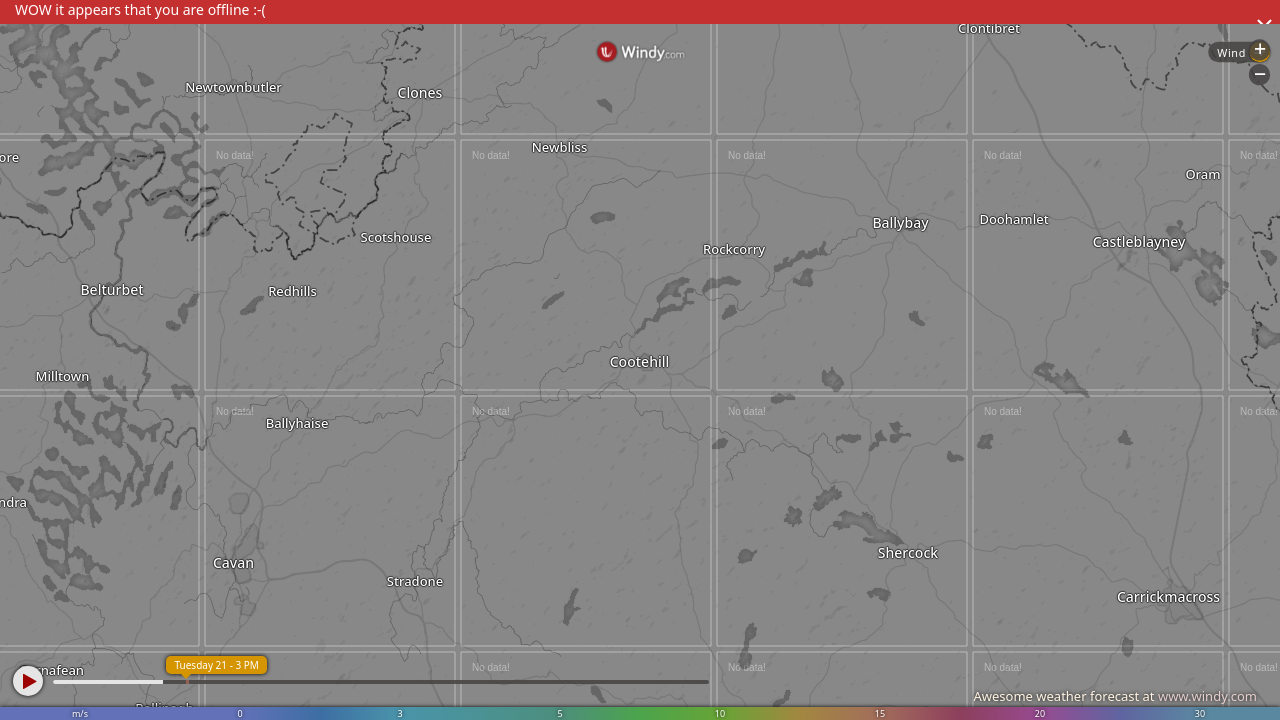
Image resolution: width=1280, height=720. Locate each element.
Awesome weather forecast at (1115, 696)
